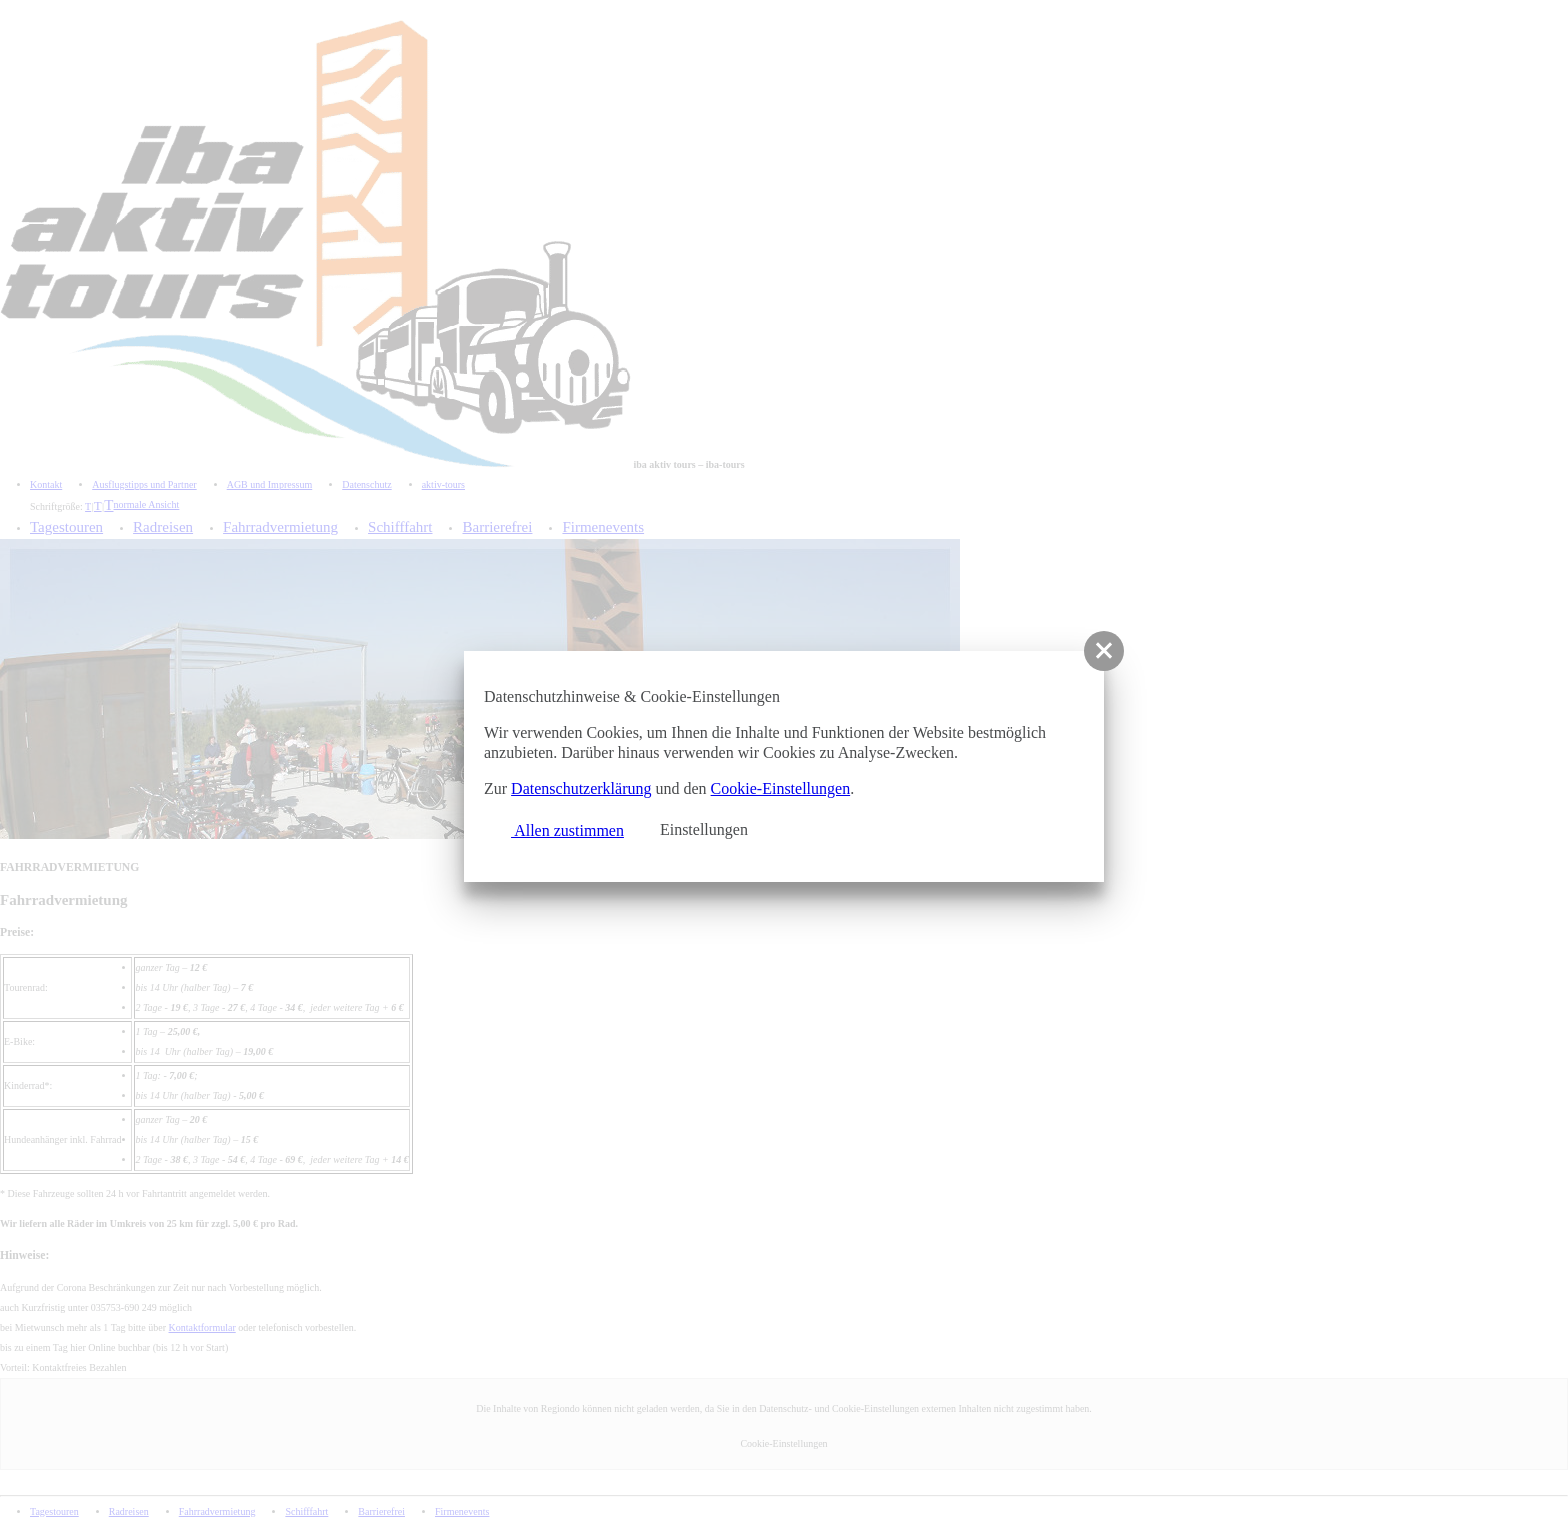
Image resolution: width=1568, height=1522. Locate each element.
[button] (1104, 651)
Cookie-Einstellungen (781, 788)
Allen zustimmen (558, 828)
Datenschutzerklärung (581, 788)
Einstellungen (704, 829)
